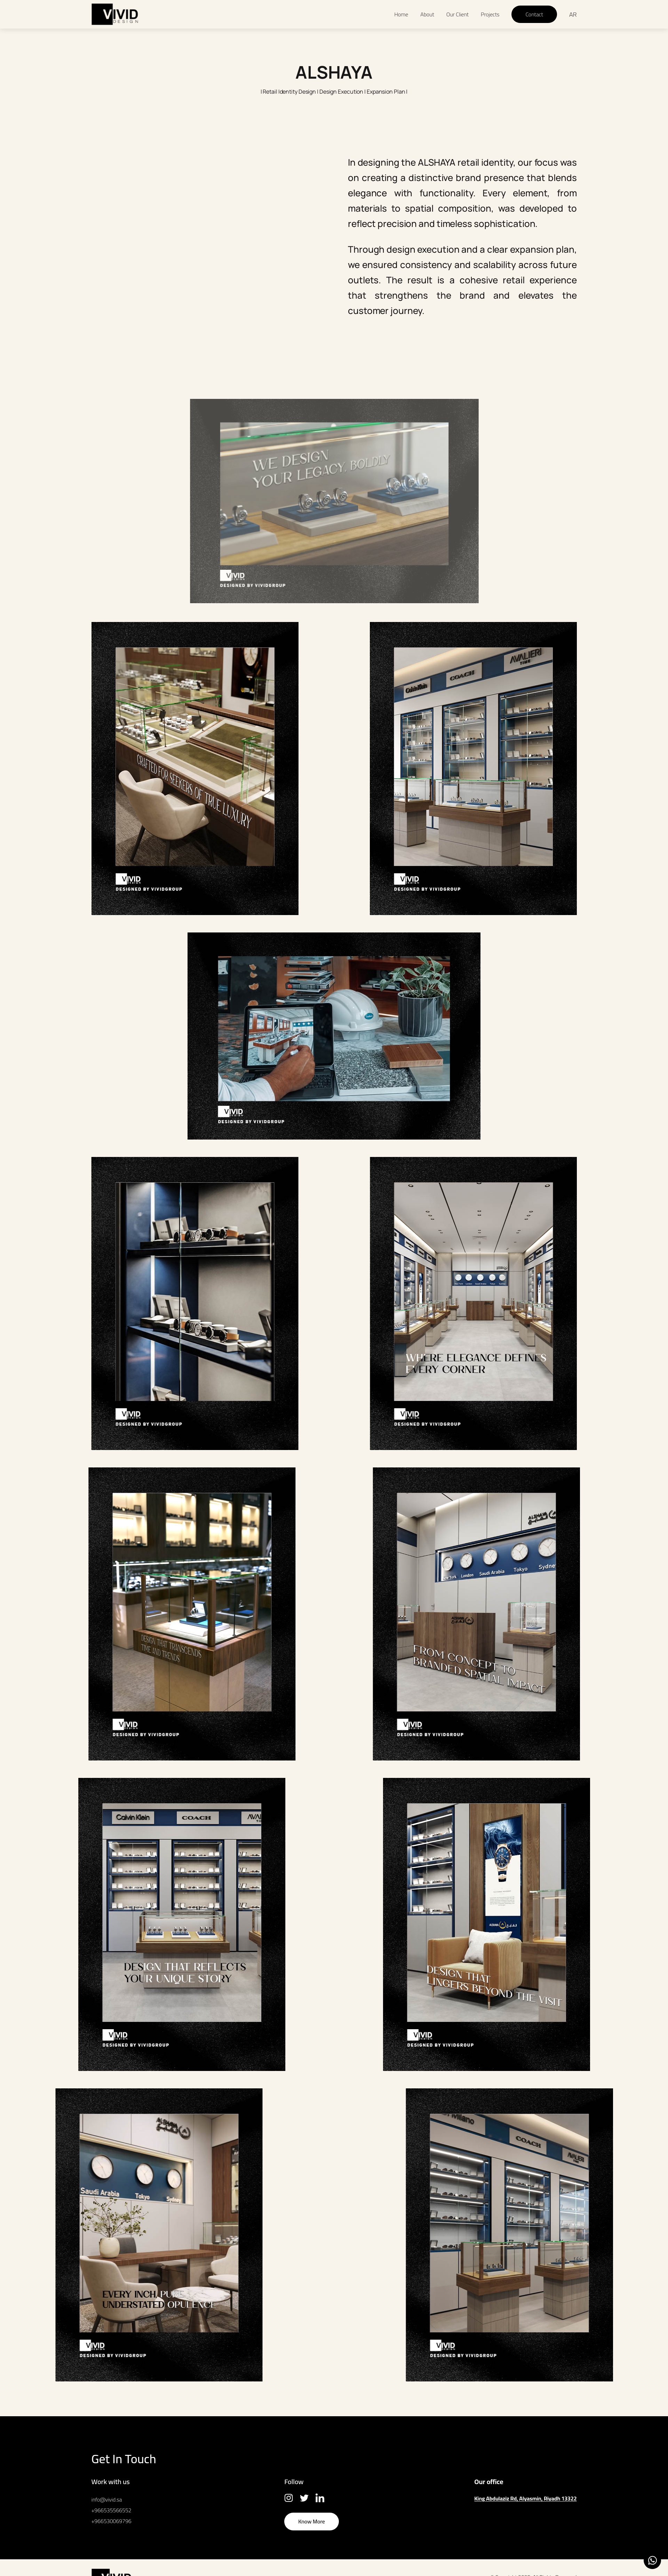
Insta (288, 2498)
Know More (311, 2521)
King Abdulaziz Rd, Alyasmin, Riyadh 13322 (525, 2498)
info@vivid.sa (107, 2499)
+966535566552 (112, 2510)
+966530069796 (112, 2521)
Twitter (304, 2498)
